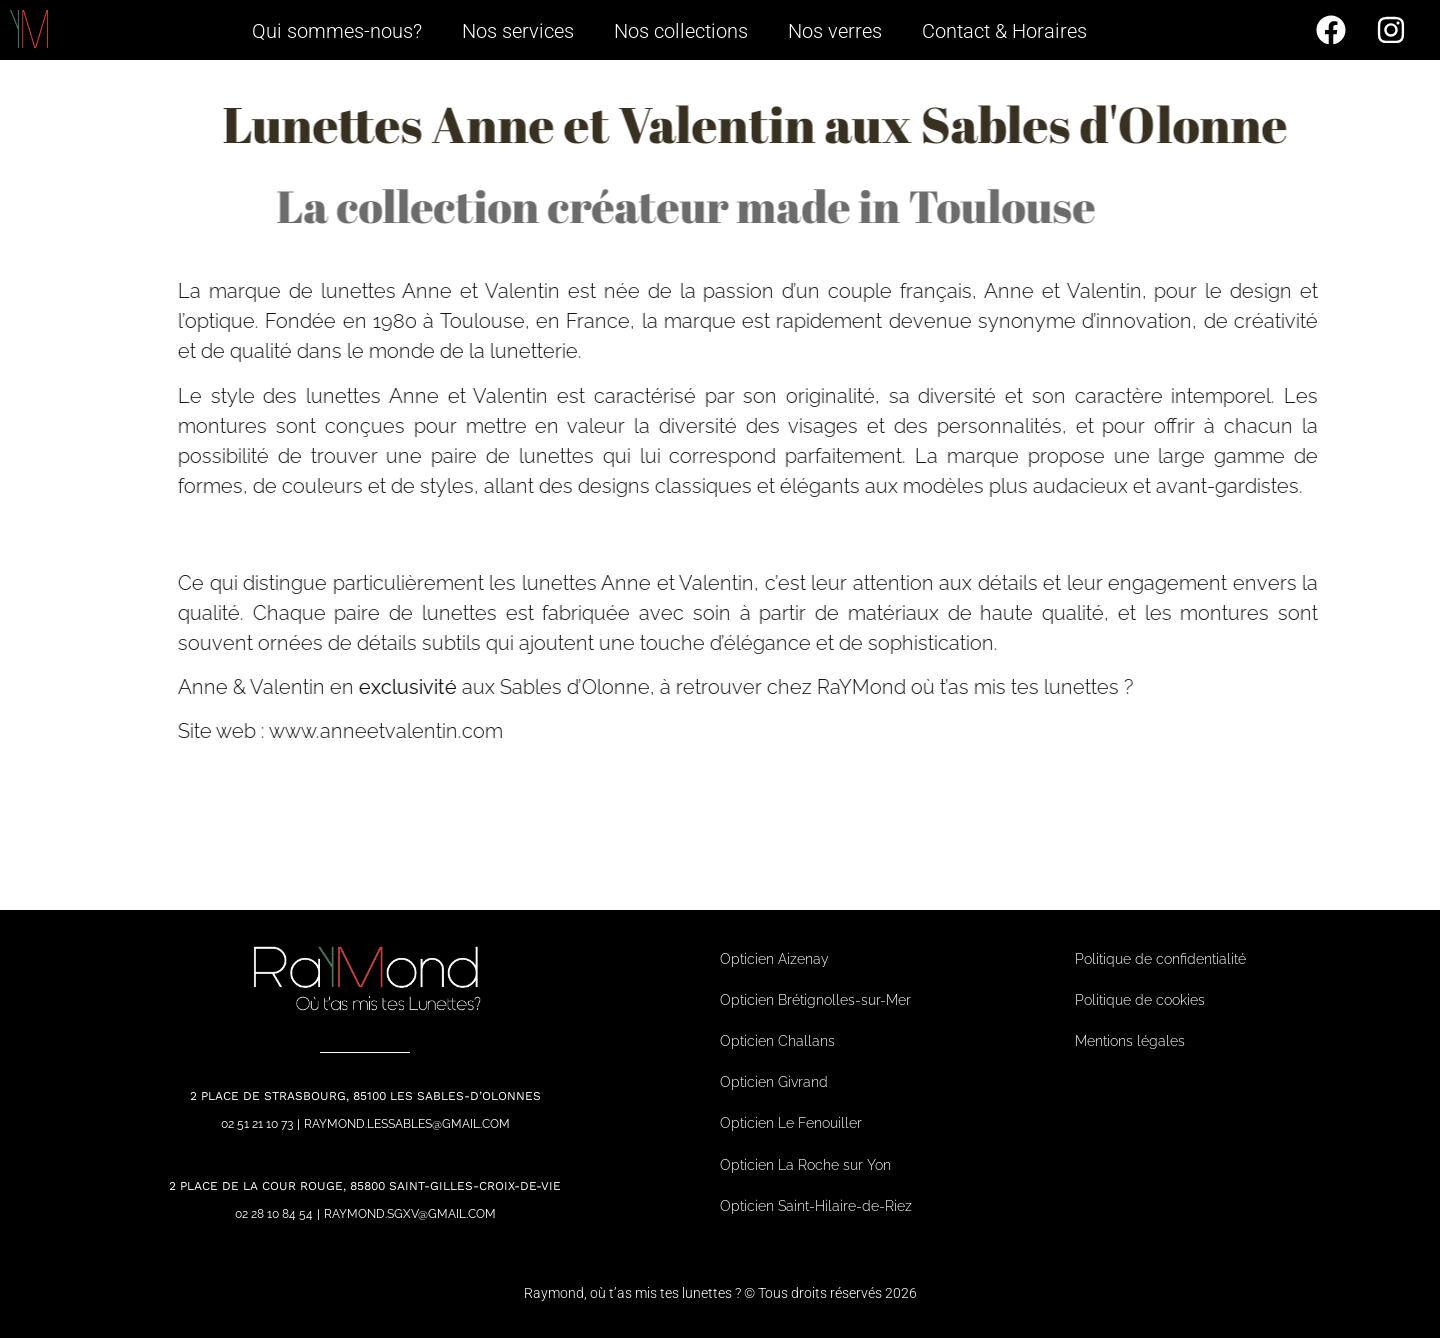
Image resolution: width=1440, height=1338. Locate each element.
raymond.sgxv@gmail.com (410, 1214)
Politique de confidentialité (1160, 959)
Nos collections (681, 31)
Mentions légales (1130, 1041)
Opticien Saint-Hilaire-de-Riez (816, 1206)
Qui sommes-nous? (337, 31)
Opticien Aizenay (774, 959)
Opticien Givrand (774, 1082)
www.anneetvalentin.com (460, 731)
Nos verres (835, 31)
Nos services (518, 31)
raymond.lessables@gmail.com (407, 1124)
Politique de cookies (1140, 1000)
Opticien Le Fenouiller (791, 1123)
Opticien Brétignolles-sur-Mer (815, 1000)
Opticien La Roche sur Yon (805, 1165)
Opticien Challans (777, 1041)
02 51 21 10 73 (257, 1124)
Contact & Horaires (1004, 31)
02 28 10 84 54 (274, 1214)
